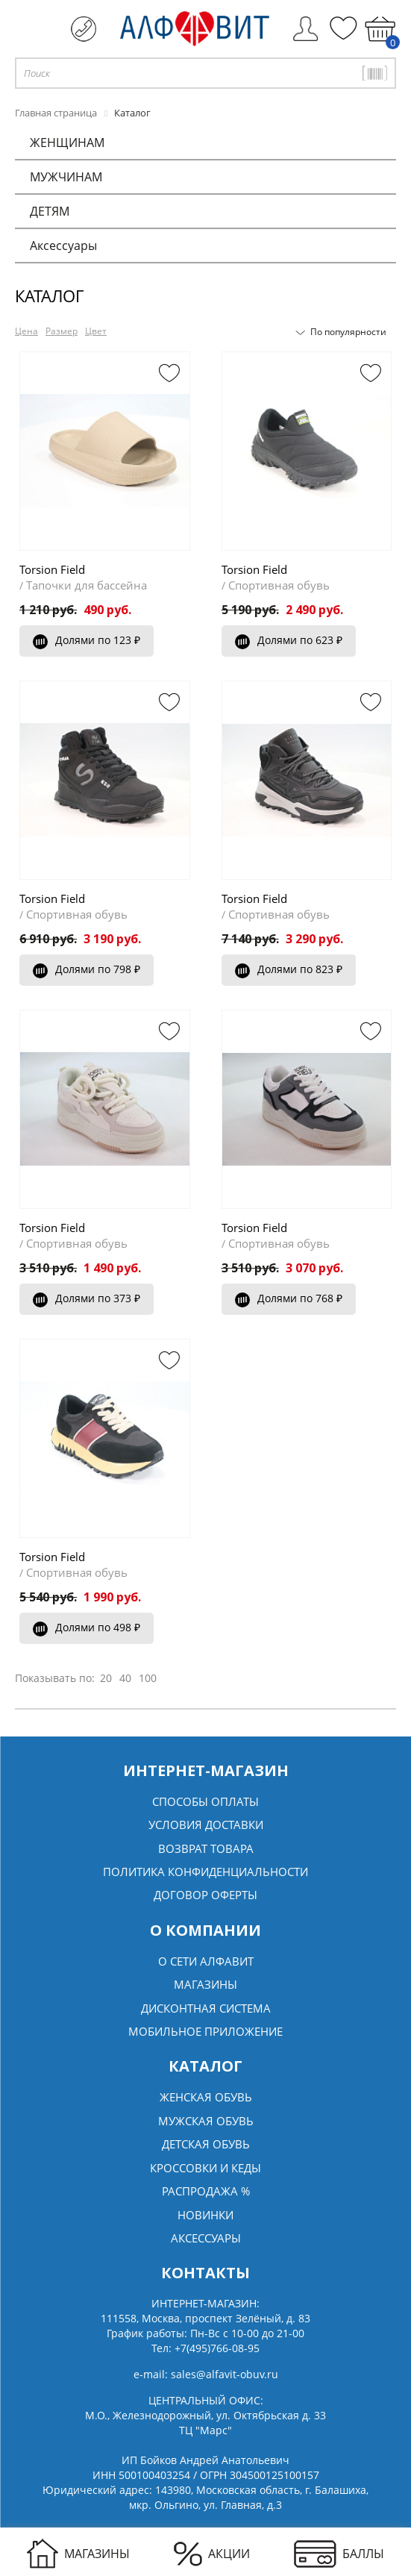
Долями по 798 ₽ (86, 969)
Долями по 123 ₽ (86, 640)
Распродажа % (206, 2190)
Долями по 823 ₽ (288, 969)
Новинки (205, 2214)
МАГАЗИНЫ (78, 2554)
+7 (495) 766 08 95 (83, 29)
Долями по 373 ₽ (86, 1298)
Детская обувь (206, 2143)
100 (148, 1678)
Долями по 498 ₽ (86, 1627)
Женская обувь (206, 2096)
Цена (26, 331)
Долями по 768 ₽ (288, 1298)
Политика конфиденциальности (205, 1871)
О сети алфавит (206, 1961)
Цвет (96, 331)
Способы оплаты (205, 1801)
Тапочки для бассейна (86, 585)
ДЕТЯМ (49, 211)
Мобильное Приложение (205, 2031)
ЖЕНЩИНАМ (67, 142)
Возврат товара (206, 1848)
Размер (62, 331)
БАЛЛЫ (339, 2554)
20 (106, 1678)
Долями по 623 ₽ (288, 640)
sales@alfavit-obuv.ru (224, 2374)
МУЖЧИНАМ (66, 177)
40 (125, 1678)
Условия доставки (205, 1824)
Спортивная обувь (279, 585)
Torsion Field (52, 569)
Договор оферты (205, 1894)
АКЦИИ (212, 2554)
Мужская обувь (206, 2120)
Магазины (205, 1984)
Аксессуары (63, 245)
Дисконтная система (206, 2008)
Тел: (205, 2348)
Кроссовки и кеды (205, 2167)
